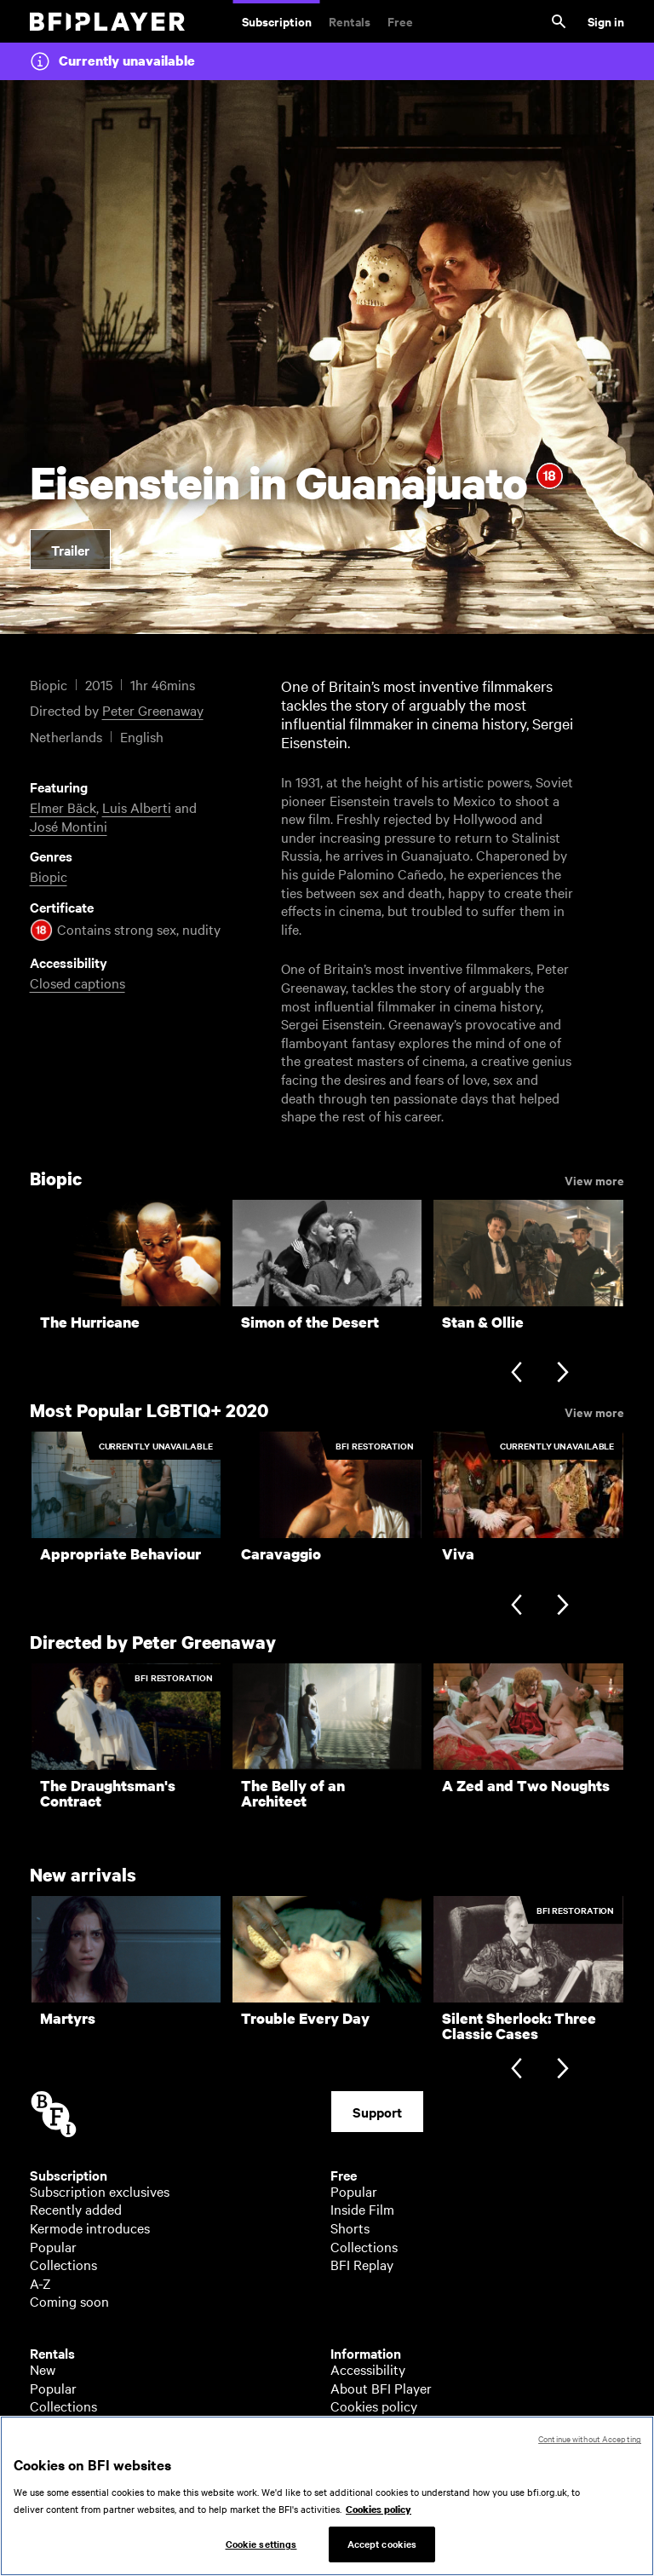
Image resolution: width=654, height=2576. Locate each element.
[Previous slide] (516, 1374)
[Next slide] (562, 1374)
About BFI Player (381, 2387)
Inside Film (362, 2208)
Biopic (48, 876)
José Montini (68, 825)
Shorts (350, 2227)
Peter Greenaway (153, 709)
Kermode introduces (90, 2227)
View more (594, 1179)
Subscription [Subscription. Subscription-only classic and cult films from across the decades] (277, 21)
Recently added (76, 2208)
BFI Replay (361, 2264)
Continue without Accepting (589, 2447)
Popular (53, 2246)
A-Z (40, 2282)
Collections (63, 2264)
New (42, 2369)
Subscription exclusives (99, 2190)
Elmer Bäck (63, 807)
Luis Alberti (136, 807)
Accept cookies (382, 2552)
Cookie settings (261, 2552)
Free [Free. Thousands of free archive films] (400, 21)
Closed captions (77, 982)
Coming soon (69, 2300)
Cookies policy (373, 2405)
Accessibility (367, 2369)
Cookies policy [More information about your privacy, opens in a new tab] (378, 2517)
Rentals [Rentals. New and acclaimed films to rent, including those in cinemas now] (349, 21)
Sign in (606, 21)
